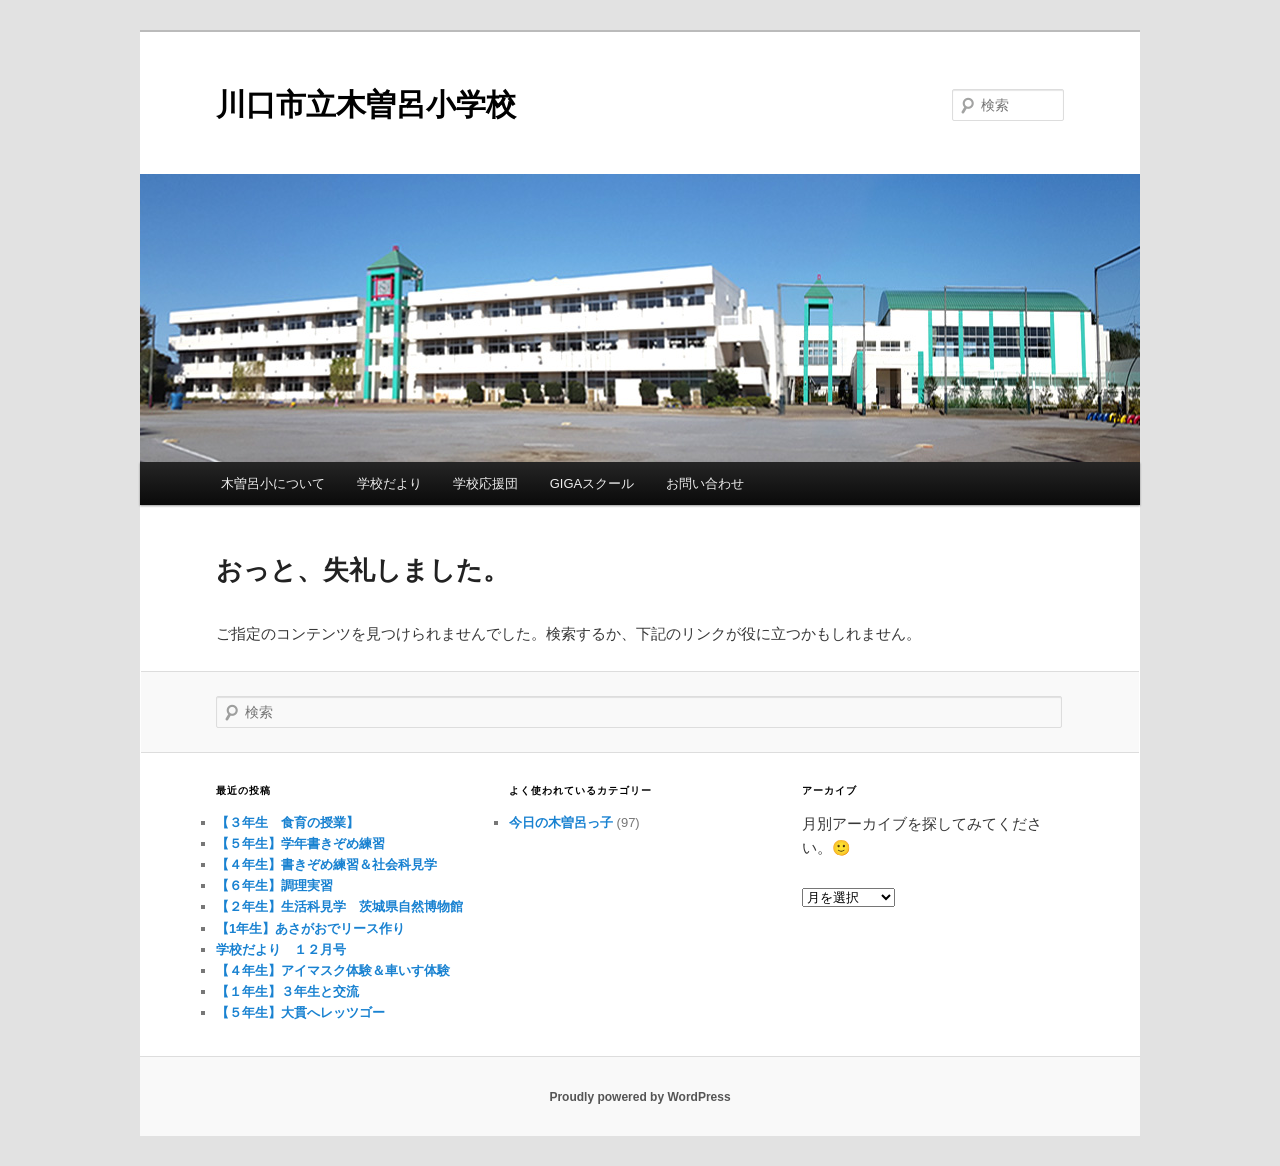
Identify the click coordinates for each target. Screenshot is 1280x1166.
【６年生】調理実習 (274, 885)
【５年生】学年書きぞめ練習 (300, 843)
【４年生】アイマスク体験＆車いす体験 (333, 970)
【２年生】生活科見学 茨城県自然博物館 (339, 906)
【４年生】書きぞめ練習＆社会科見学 (326, 864)
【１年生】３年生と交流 (287, 991)
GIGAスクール (592, 483)
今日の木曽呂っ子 (561, 822)
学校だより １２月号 (281, 949)
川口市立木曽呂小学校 (366, 104)
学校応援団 (485, 483)
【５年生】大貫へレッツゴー (300, 1012)
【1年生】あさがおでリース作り (310, 928)
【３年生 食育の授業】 (287, 822)
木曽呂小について (273, 483)
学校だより (389, 483)
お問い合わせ (705, 483)
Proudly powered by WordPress (639, 1097)
